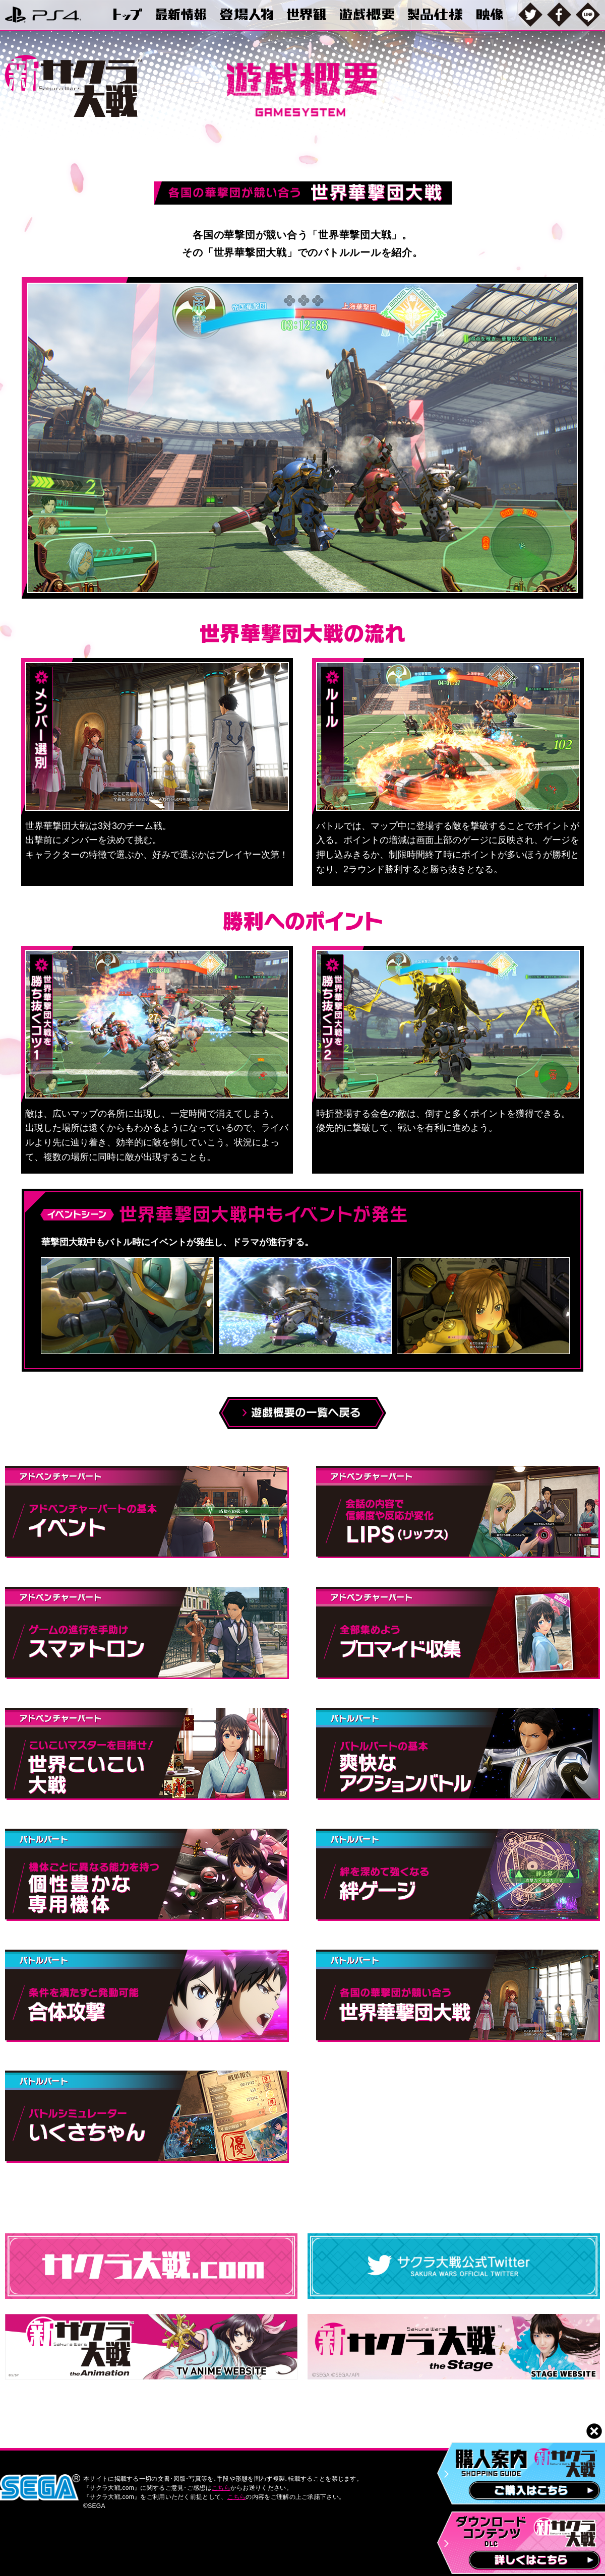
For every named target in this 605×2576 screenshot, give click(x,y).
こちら (221, 2487)
